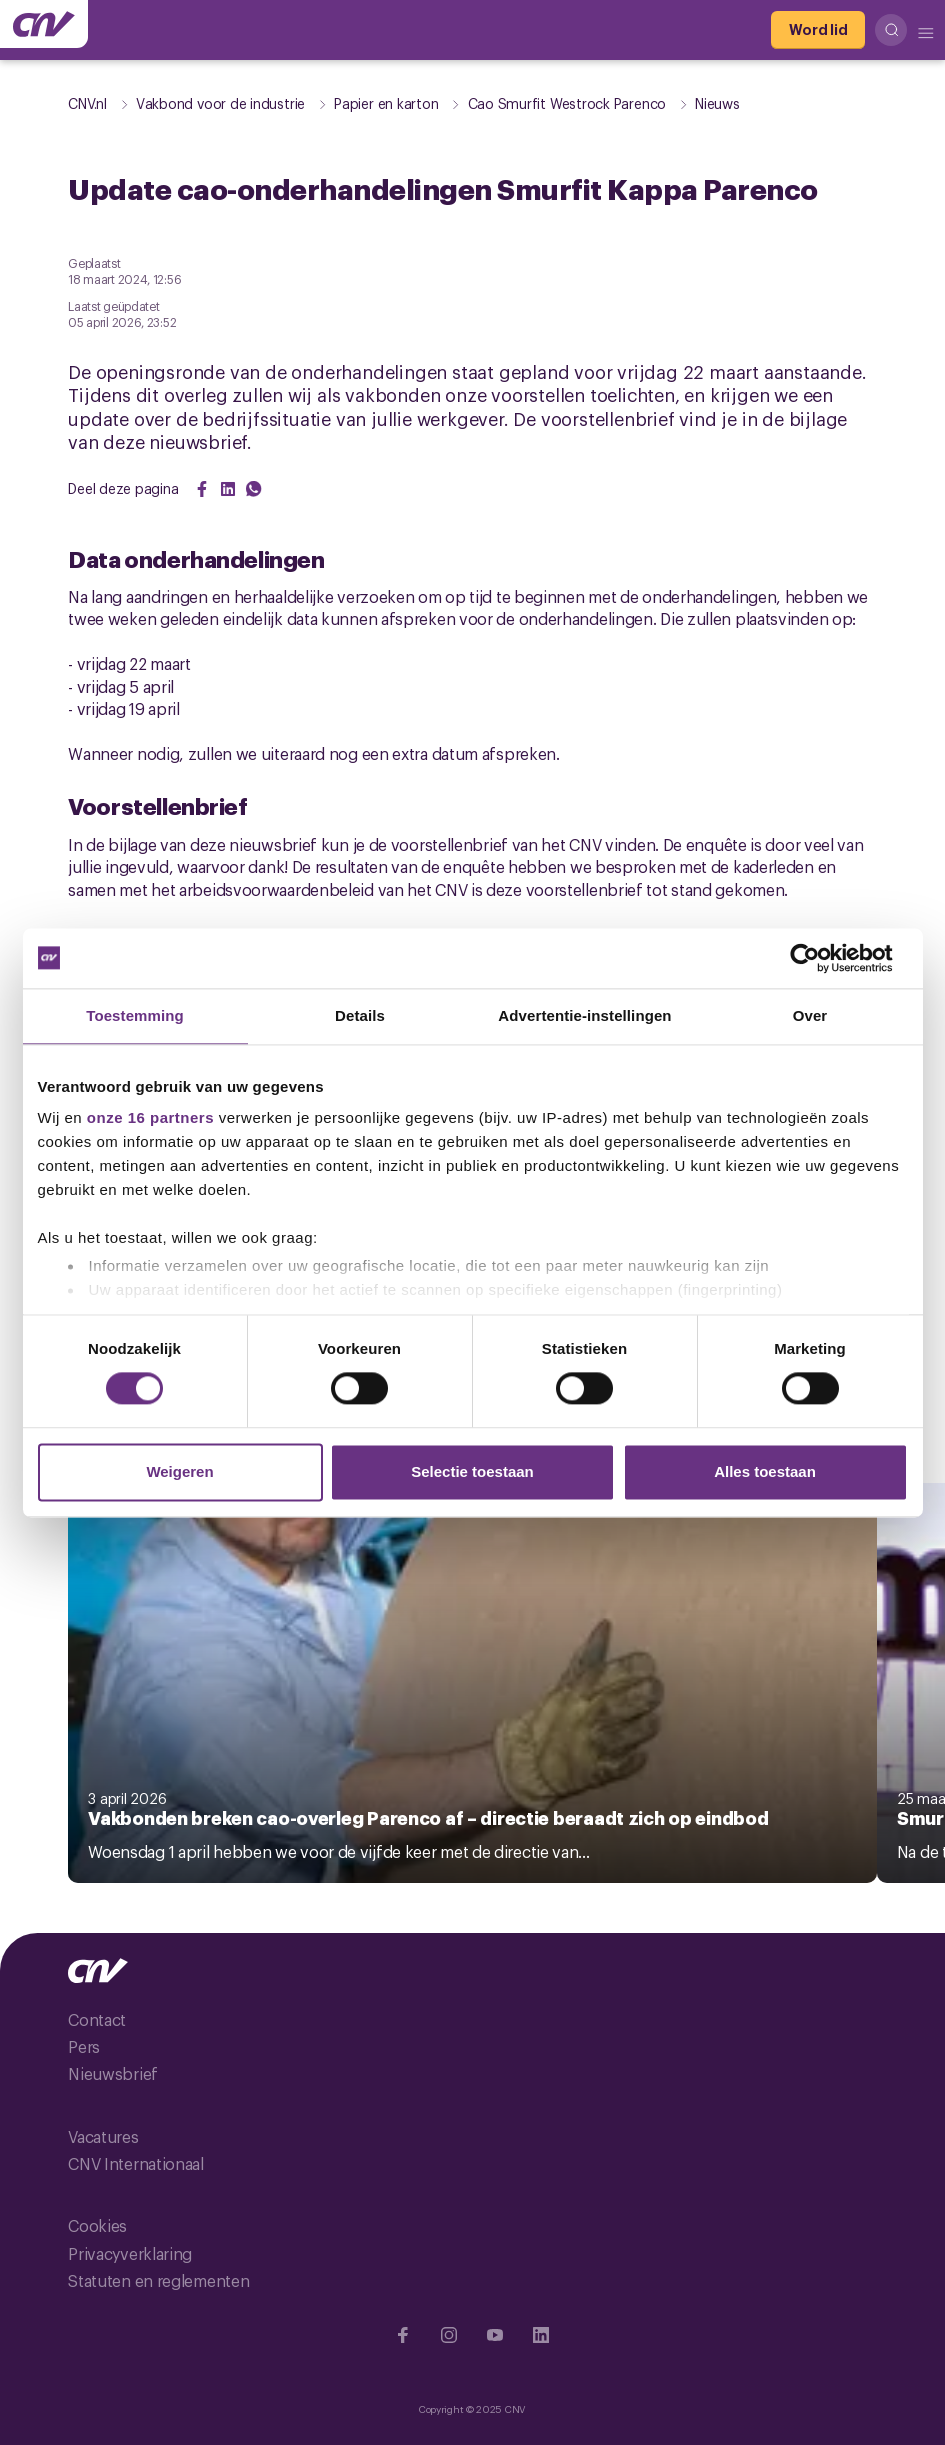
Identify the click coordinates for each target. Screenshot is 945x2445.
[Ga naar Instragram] (449, 2335)
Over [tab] (810, 1015)
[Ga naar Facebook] (403, 2335)
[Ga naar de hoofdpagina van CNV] (44, 24)
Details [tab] (360, 1015)
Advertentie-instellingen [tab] (584, 1015)
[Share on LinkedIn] (228, 489)
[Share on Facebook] (202, 489)
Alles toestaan (765, 1471)
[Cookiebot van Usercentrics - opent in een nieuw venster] (820, 958)
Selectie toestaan (472, 1471)
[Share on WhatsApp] (254, 489)
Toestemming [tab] (135, 1015)
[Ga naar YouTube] (495, 2335)
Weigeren (179, 1471)
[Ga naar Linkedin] (541, 2335)
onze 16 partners (150, 1117)
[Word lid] (818, 30)
